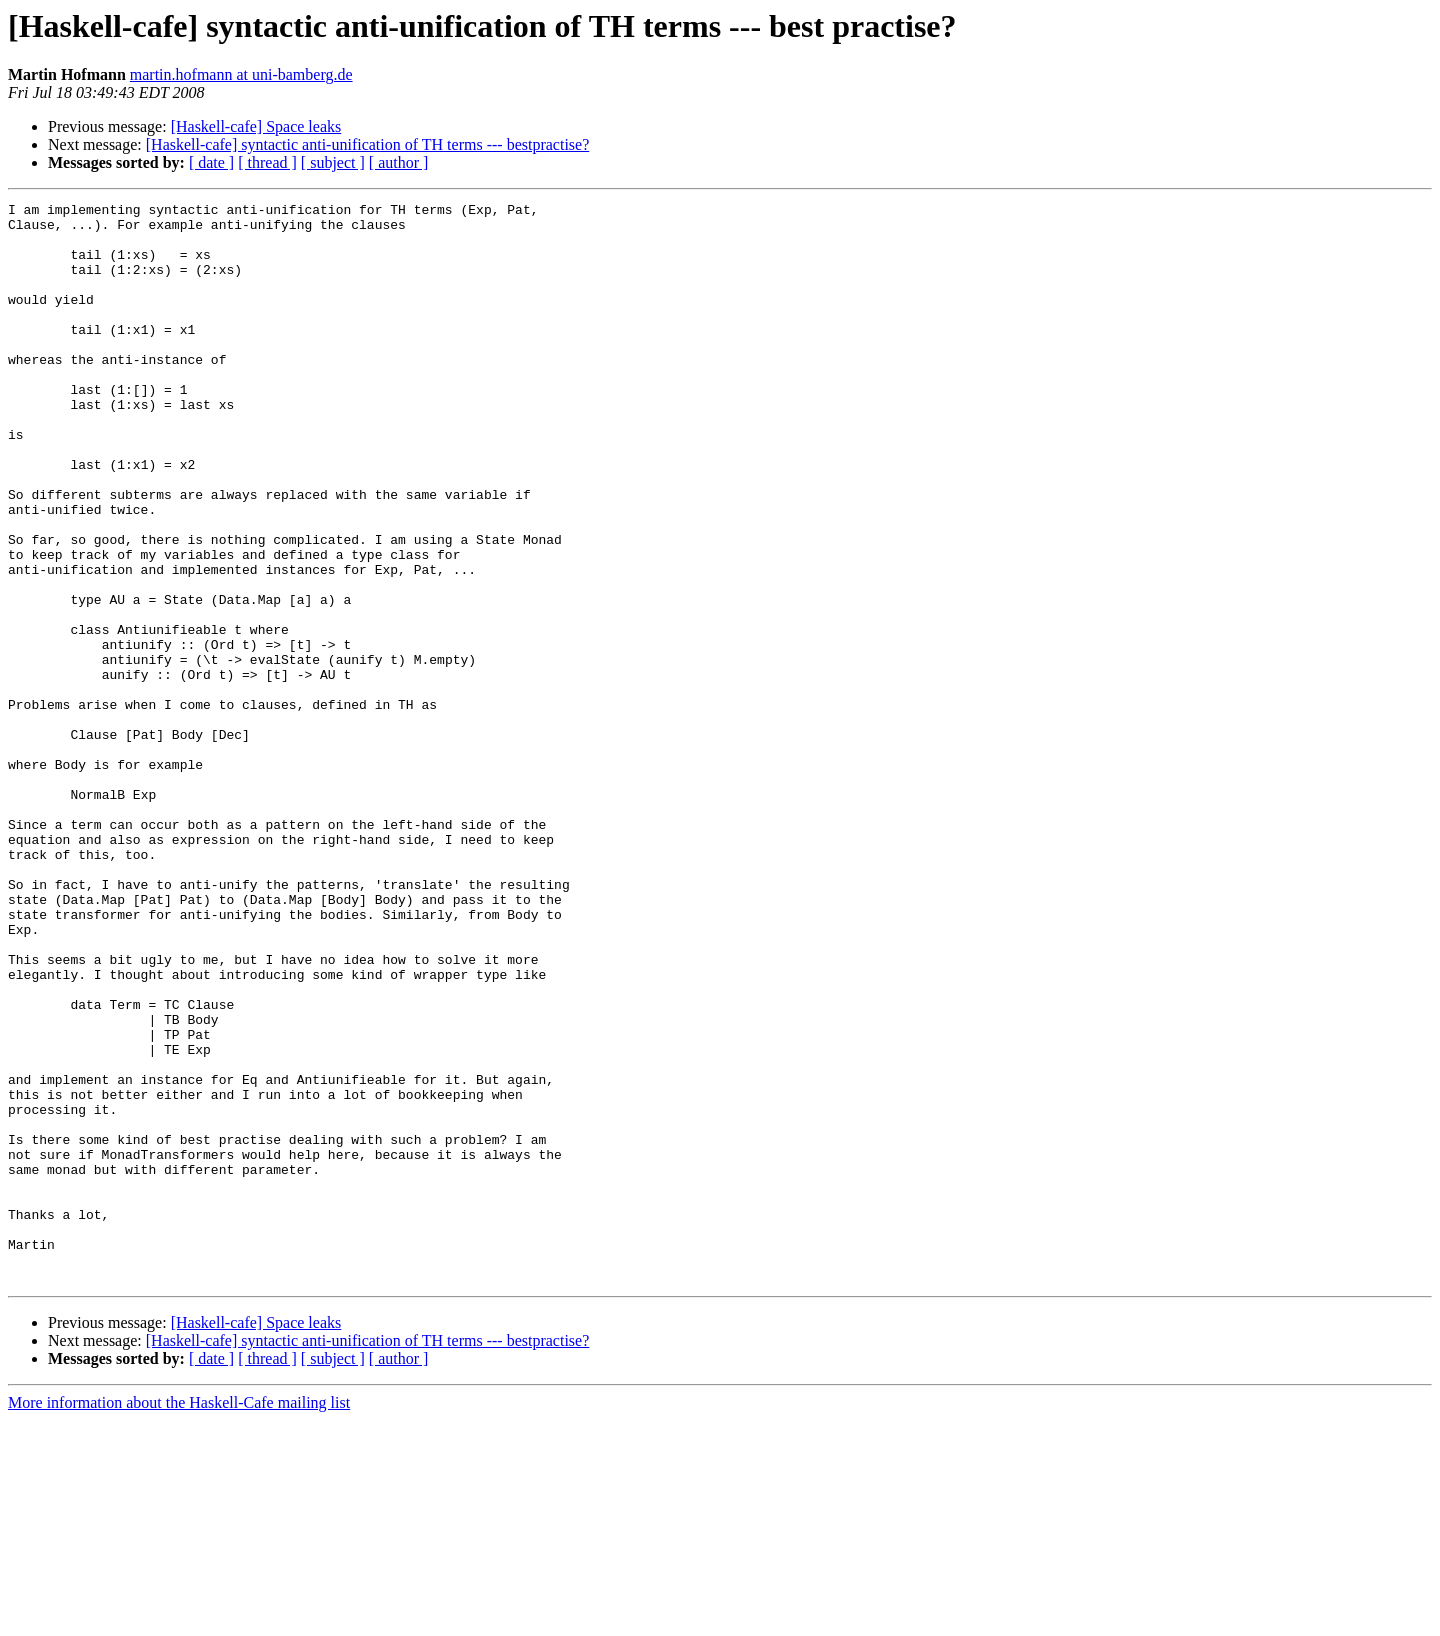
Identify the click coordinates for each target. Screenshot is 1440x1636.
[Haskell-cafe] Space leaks (256, 126)
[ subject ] (333, 162)
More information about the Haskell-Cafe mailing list (179, 1618)
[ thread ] (267, 162)
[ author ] (399, 162)
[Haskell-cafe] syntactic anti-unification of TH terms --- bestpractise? (368, 144)
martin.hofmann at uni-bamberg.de (241, 74)
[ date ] (211, 162)
